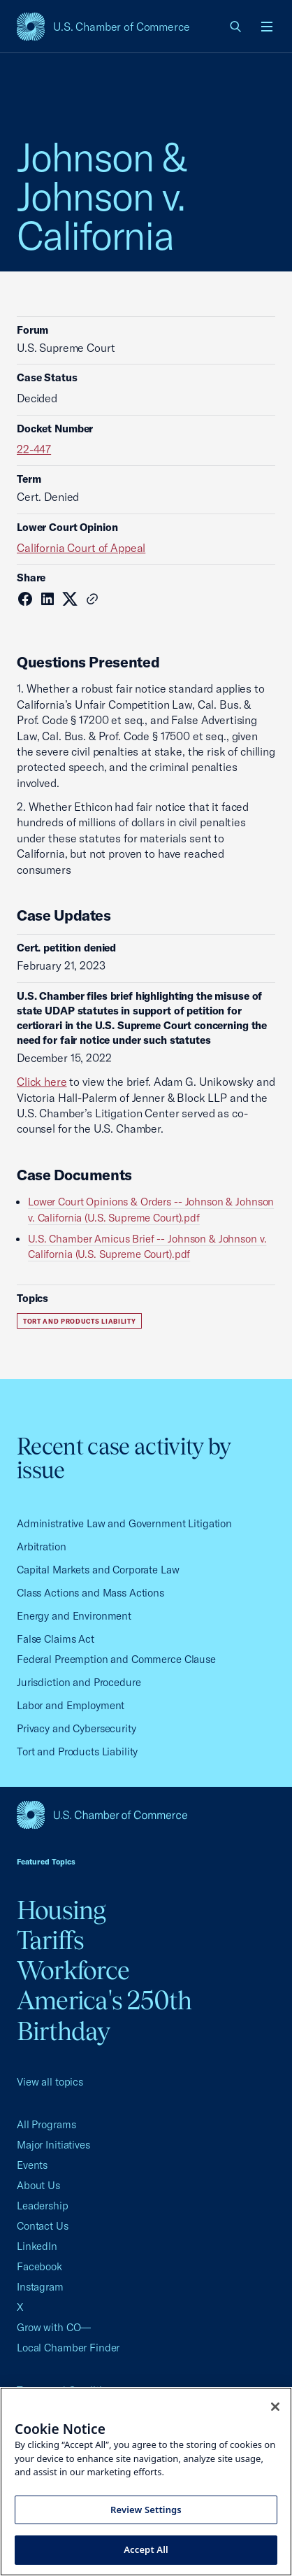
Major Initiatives (53, 2144)
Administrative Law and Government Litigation (124, 1523)
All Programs (46, 2124)
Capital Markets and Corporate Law (98, 1569)
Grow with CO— (54, 2327)
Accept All (146, 2549)
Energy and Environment (74, 1615)
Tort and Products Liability (79, 1321)
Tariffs (51, 1940)
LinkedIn (37, 2246)
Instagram (40, 2286)
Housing (61, 1910)
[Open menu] (266, 26)
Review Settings (146, 2509)
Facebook (39, 2266)
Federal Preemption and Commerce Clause (116, 1659)
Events (32, 2165)
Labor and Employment (70, 1705)
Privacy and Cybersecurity (76, 1728)
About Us (38, 2185)
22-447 (34, 449)
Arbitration (41, 1546)
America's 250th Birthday (104, 2015)
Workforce (73, 1970)
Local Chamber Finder (68, 2347)
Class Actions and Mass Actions (90, 1592)
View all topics (50, 2081)
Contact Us (42, 2225)
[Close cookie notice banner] (275, 2406)
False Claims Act (55, 1639)
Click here (42, 1082)
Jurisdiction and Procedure (79, 1682)
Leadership (42, 2205)
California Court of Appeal (81, 548)
